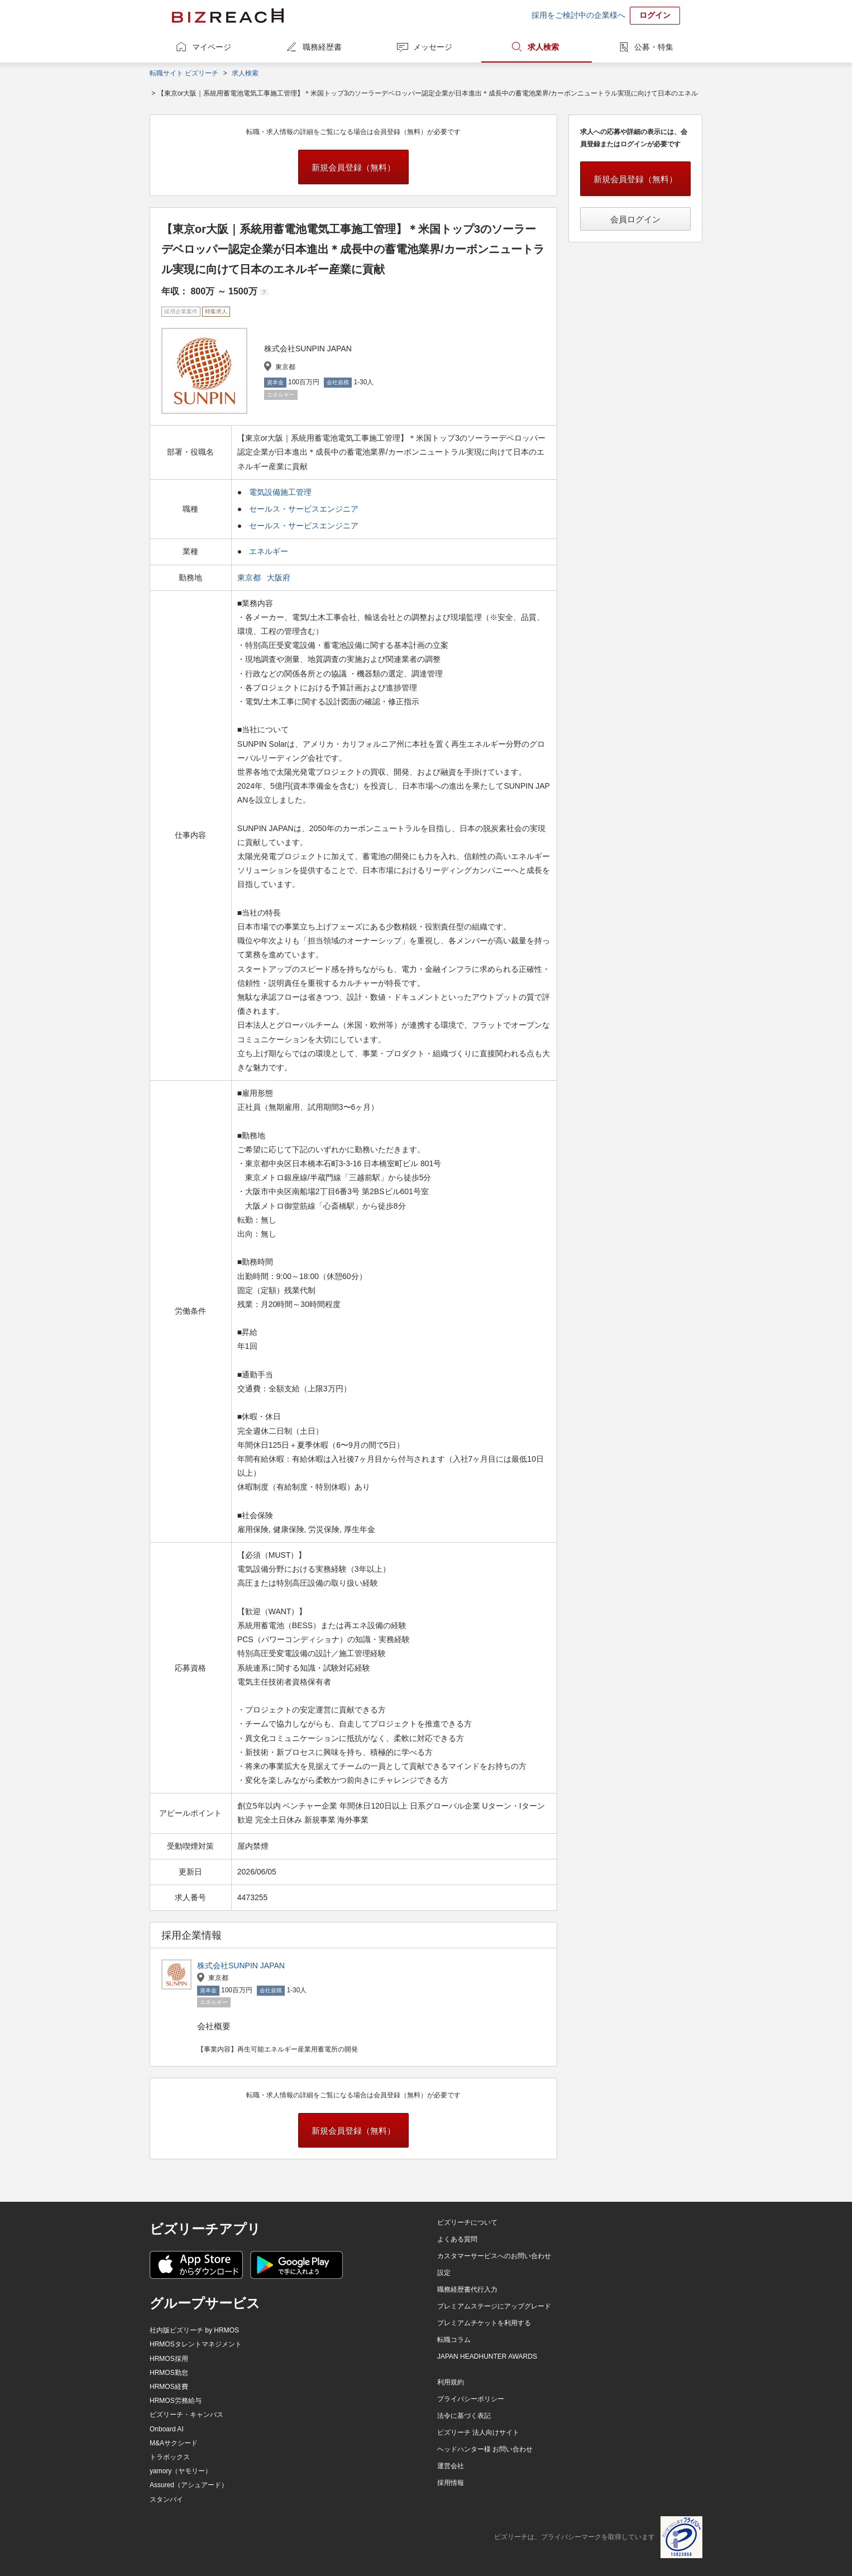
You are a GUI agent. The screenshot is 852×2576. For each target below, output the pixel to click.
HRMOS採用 (169, 2359)
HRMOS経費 (169, 2387)
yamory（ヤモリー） (181, 2471)
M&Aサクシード (174, 2443)
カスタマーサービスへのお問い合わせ (494, 2256)
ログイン (655, 15)
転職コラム (454, 2340)
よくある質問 (457, 2239)
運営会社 (450, 2466)
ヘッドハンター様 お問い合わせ (485, 2449)
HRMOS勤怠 (169, 2373)
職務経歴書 (322, 46)
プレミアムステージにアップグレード (494, 2306)
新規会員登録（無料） (353, 167)
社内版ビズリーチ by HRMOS (194, 2330)
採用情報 (450, 2483)
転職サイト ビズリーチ (184, 73)
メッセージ (432, 46)
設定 (444, 2273)
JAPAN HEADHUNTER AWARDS (487, 2356)
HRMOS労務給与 (176, 2401)
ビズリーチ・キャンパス (186, 2414)
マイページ (211, 46)
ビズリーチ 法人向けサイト (478, 2432)
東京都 (250, 577)
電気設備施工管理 (280, 492)
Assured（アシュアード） (189, 2485)
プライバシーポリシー (470, 2399)
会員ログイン (635, 219)
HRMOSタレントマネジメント (196, 2344)
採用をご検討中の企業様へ (578, 15)
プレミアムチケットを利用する (484, 2323)
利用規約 (450, 2382)
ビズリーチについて (467, 2222)
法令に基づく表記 (464, 2416)
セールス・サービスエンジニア (303, 508)
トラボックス (170, 2457)
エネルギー (268, 551)
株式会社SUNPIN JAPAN (241, 1965)
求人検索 (543, 46)
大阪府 (280, 577)
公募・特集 (653, 46)
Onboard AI (167, 2429)
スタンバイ (166, 2499)
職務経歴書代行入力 (467, 2289)
